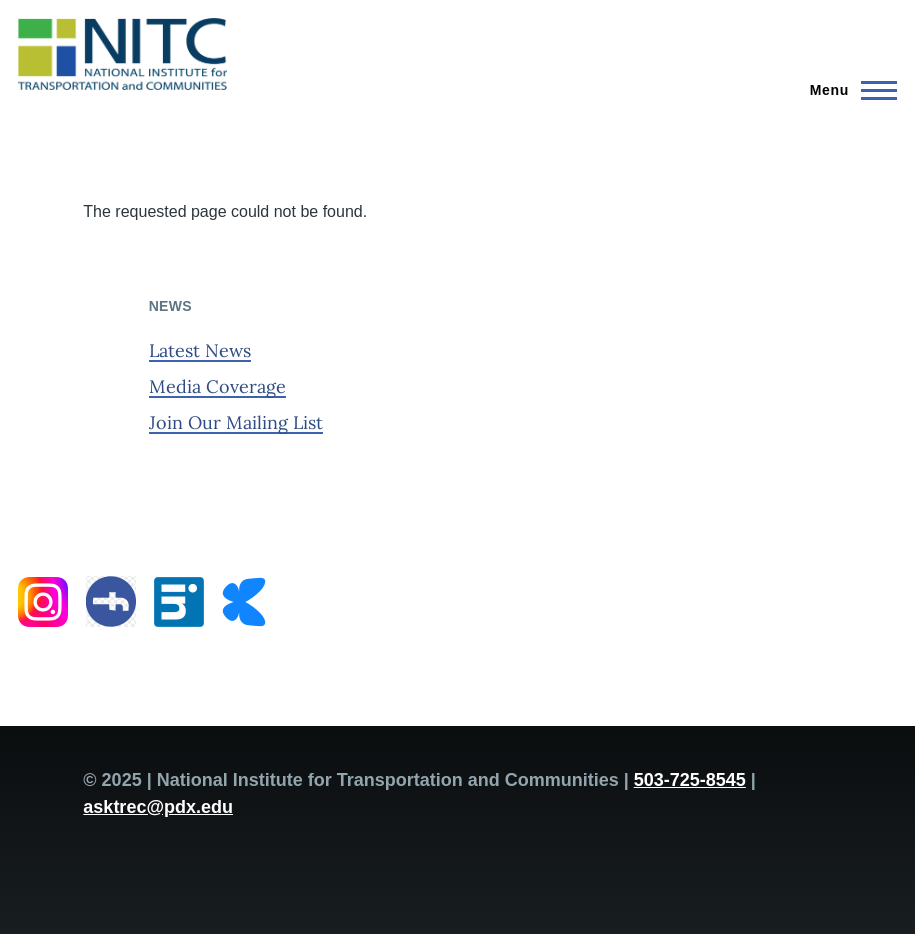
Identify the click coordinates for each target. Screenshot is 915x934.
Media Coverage (217, 386)
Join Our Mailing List (236, 422)
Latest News (200, 350)
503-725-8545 (690, 780)
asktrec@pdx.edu (158, 807)
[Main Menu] (847, 90)
